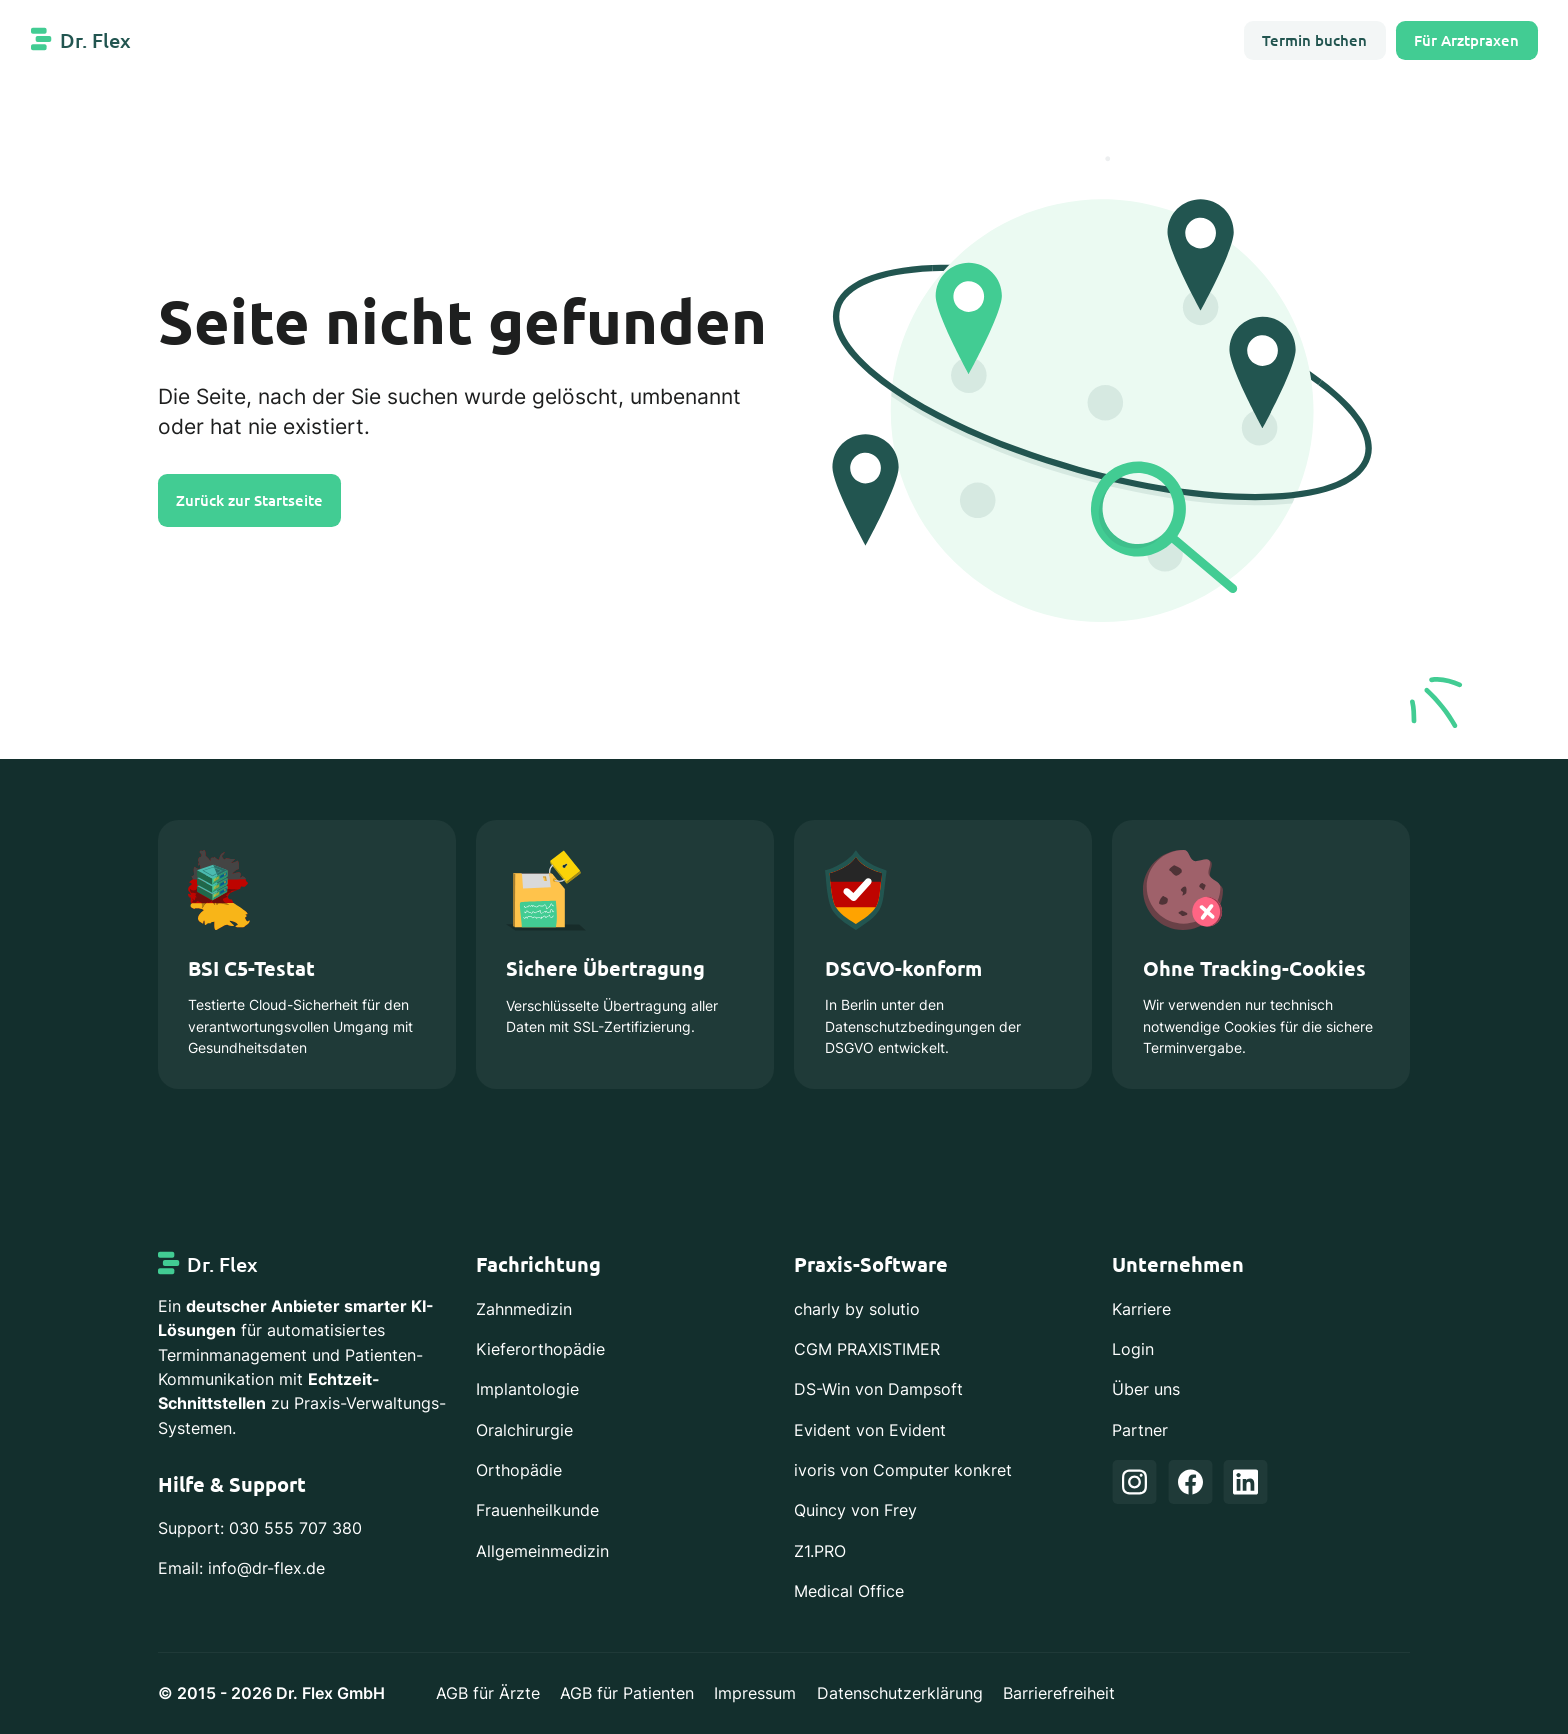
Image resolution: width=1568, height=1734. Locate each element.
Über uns (1146, 1389)
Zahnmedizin (524, 1309)
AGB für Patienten (627, 1693)
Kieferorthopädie (540, 1349)
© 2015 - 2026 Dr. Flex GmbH (271, 1693)
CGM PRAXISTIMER (867, 1349)
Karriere (1141, 1309)
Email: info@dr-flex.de (241, 1568)
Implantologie (527, 1389)
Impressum (755, 1693)
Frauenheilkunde (537, 1510)
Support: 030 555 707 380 (260, 1528)
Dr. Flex (95, 40)
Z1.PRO (820, 1551)
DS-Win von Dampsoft (878, 1389)
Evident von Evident (870, 1430)
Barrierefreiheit (1059, 1693)
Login (1133, 1349)
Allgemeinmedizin (542, 1551)
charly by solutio (857, 1309)
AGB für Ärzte (488, 1693)
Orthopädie (519, 1470)
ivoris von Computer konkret (903, 1470)
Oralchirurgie (524, 1430)
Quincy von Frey (855, 1510)
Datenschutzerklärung (900, 1693)
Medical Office (849, 1591)
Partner (1140, 1430)
